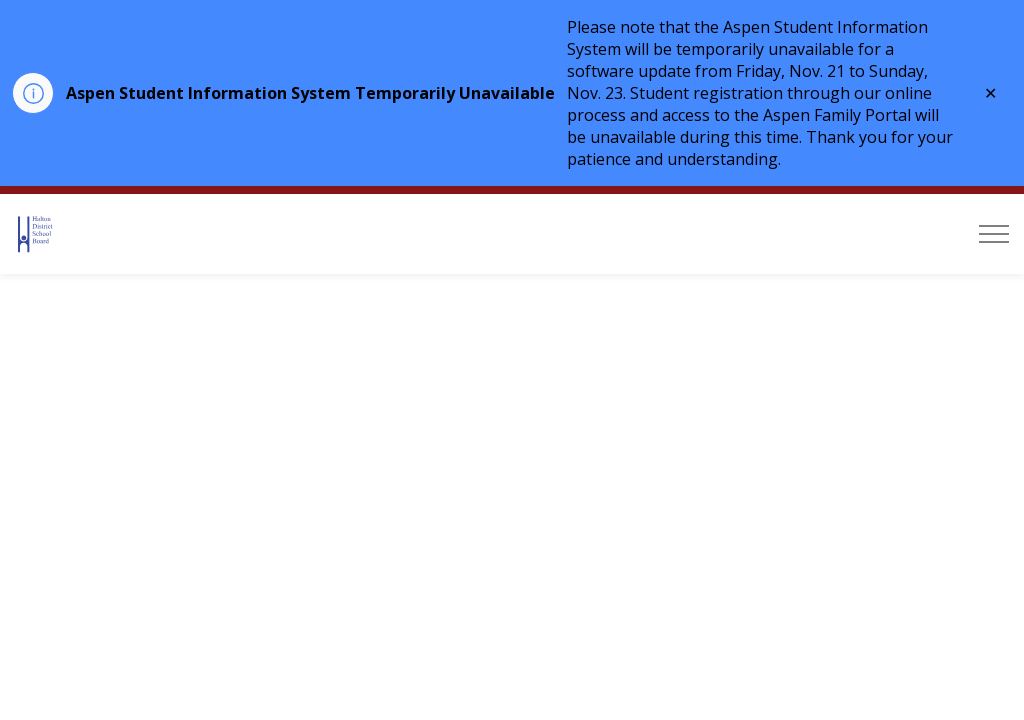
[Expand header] (994, 234)
